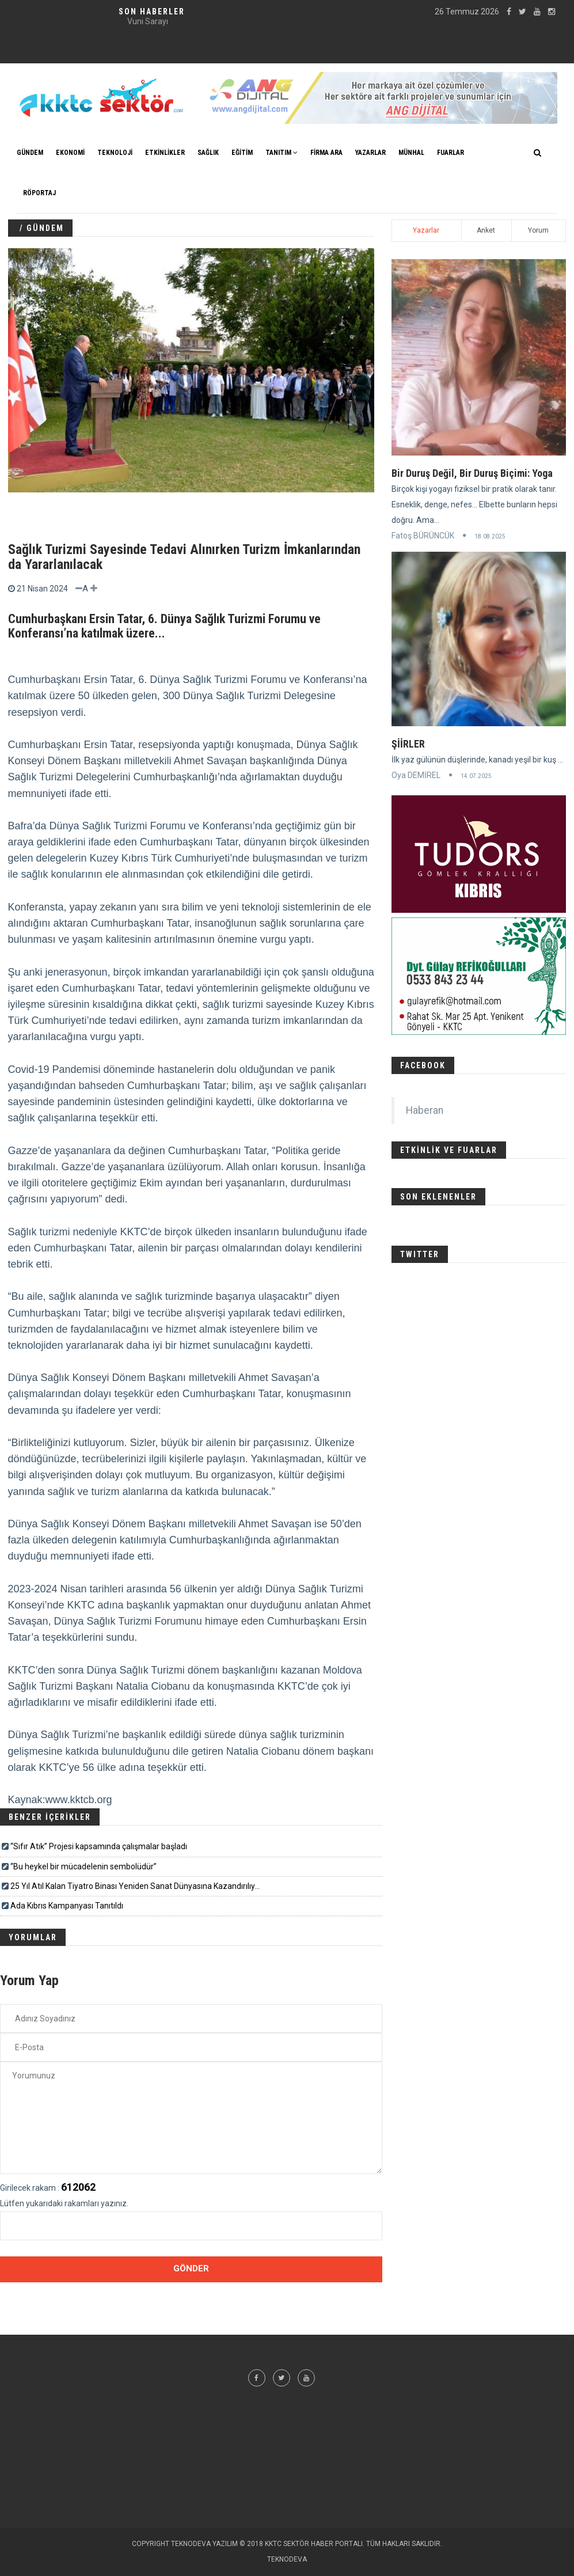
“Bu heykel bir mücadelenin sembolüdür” (83, 1866)
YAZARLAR (370, 153)
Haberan (424, 1110)
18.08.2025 (489, 536)
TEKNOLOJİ (114, 153)
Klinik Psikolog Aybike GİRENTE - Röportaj (147, 21)
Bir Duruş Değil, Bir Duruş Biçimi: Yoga (472, 473)
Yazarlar (426, 230)
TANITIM (281, 153)
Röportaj (39, 193)
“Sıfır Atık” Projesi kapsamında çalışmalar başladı (98, 1846)
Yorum (538, 230)
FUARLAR (450, 153)
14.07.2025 (476, 776)
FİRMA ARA (326, 153)
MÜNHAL (411, 153)
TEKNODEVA (287, 2559)
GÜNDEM (30, 153)
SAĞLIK (208, 153)
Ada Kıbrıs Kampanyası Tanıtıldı (66, 1905)
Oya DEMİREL (415, 775)
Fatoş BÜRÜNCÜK (422, 535)
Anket (486, 230)
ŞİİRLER (408, 744)
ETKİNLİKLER (165, 153)
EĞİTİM (242, 153)
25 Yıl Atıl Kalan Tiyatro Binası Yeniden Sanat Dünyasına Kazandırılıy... (135, 1886)
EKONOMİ (70, 153)
